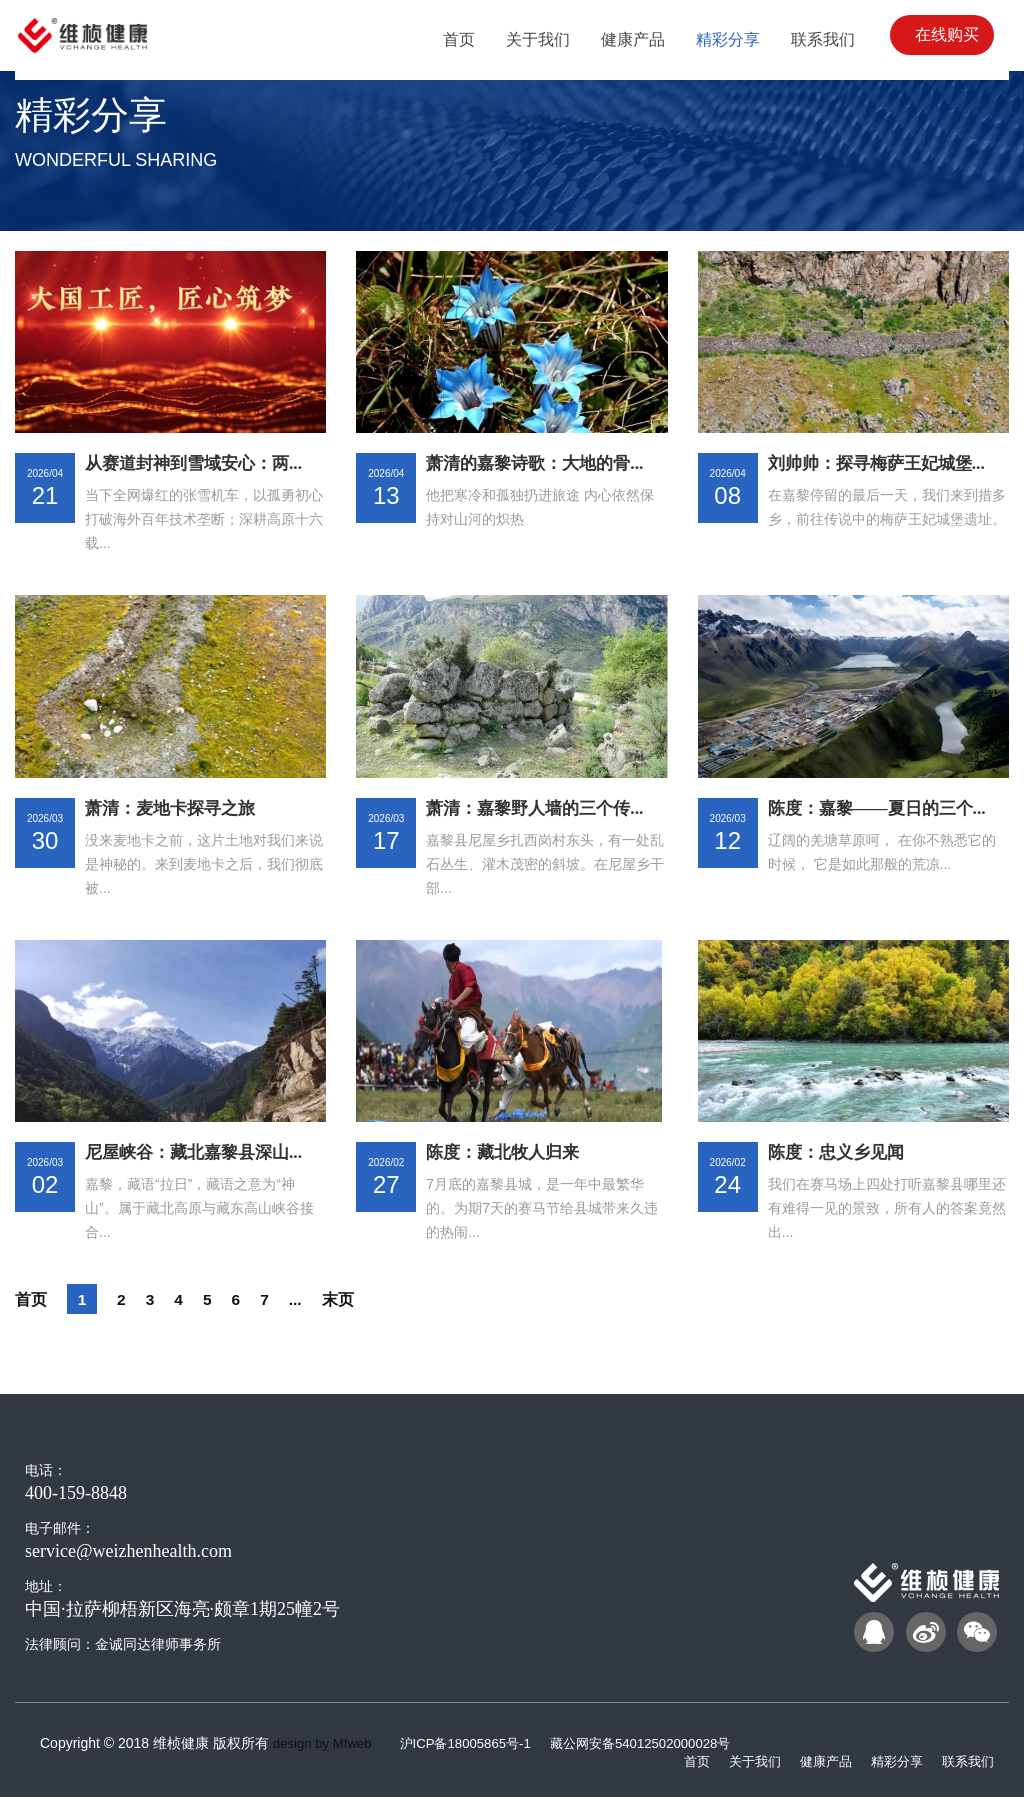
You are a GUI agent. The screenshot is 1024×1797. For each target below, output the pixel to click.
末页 (354, 1299)
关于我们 (741, 1760)
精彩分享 (891, 1760)
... (308, 1299)
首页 (33, 1299)
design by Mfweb (325, 1743)
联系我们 (966, 1760)
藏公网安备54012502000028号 (661, 1743)
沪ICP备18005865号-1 (478, 1743)
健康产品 (816, 1760)
